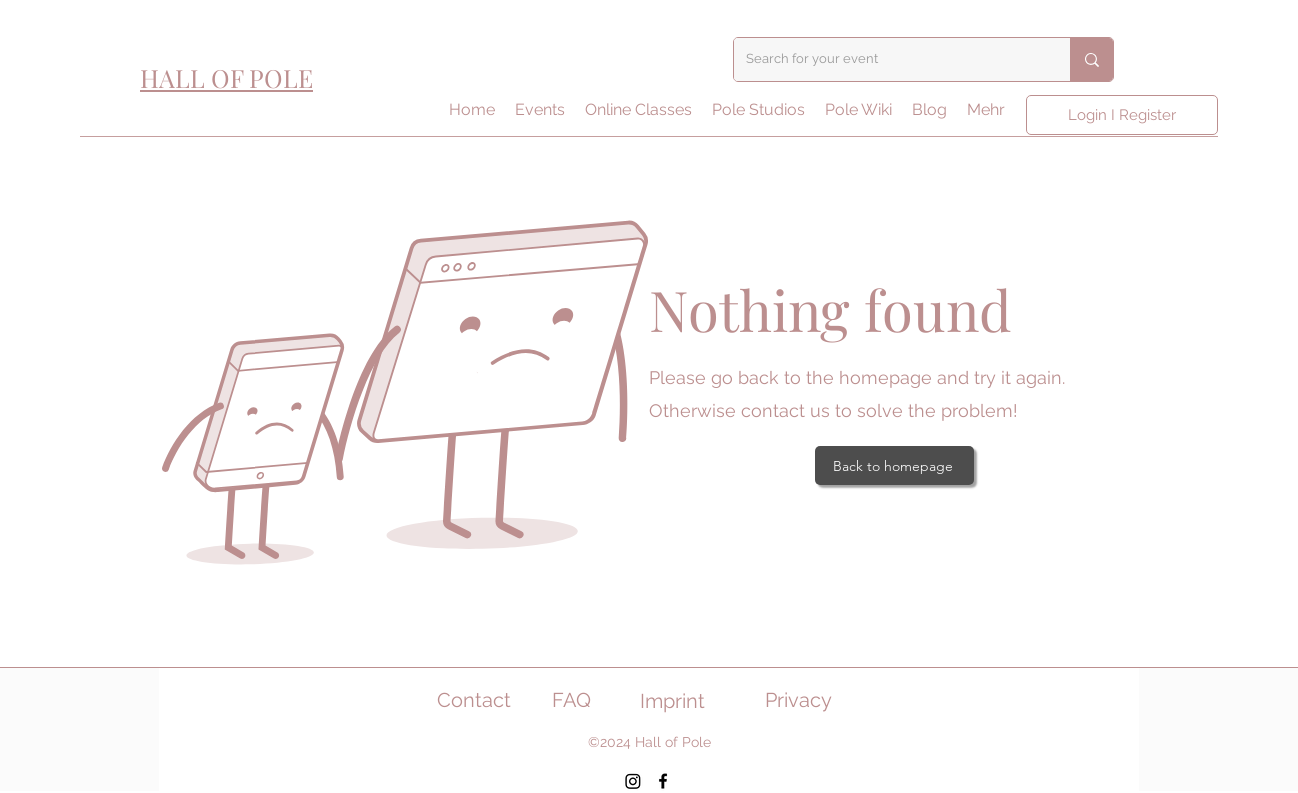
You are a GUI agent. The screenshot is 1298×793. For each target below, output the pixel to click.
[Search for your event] (887, 59)
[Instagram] (633, 781)
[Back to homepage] (894, 465)
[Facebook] (663, 781)
